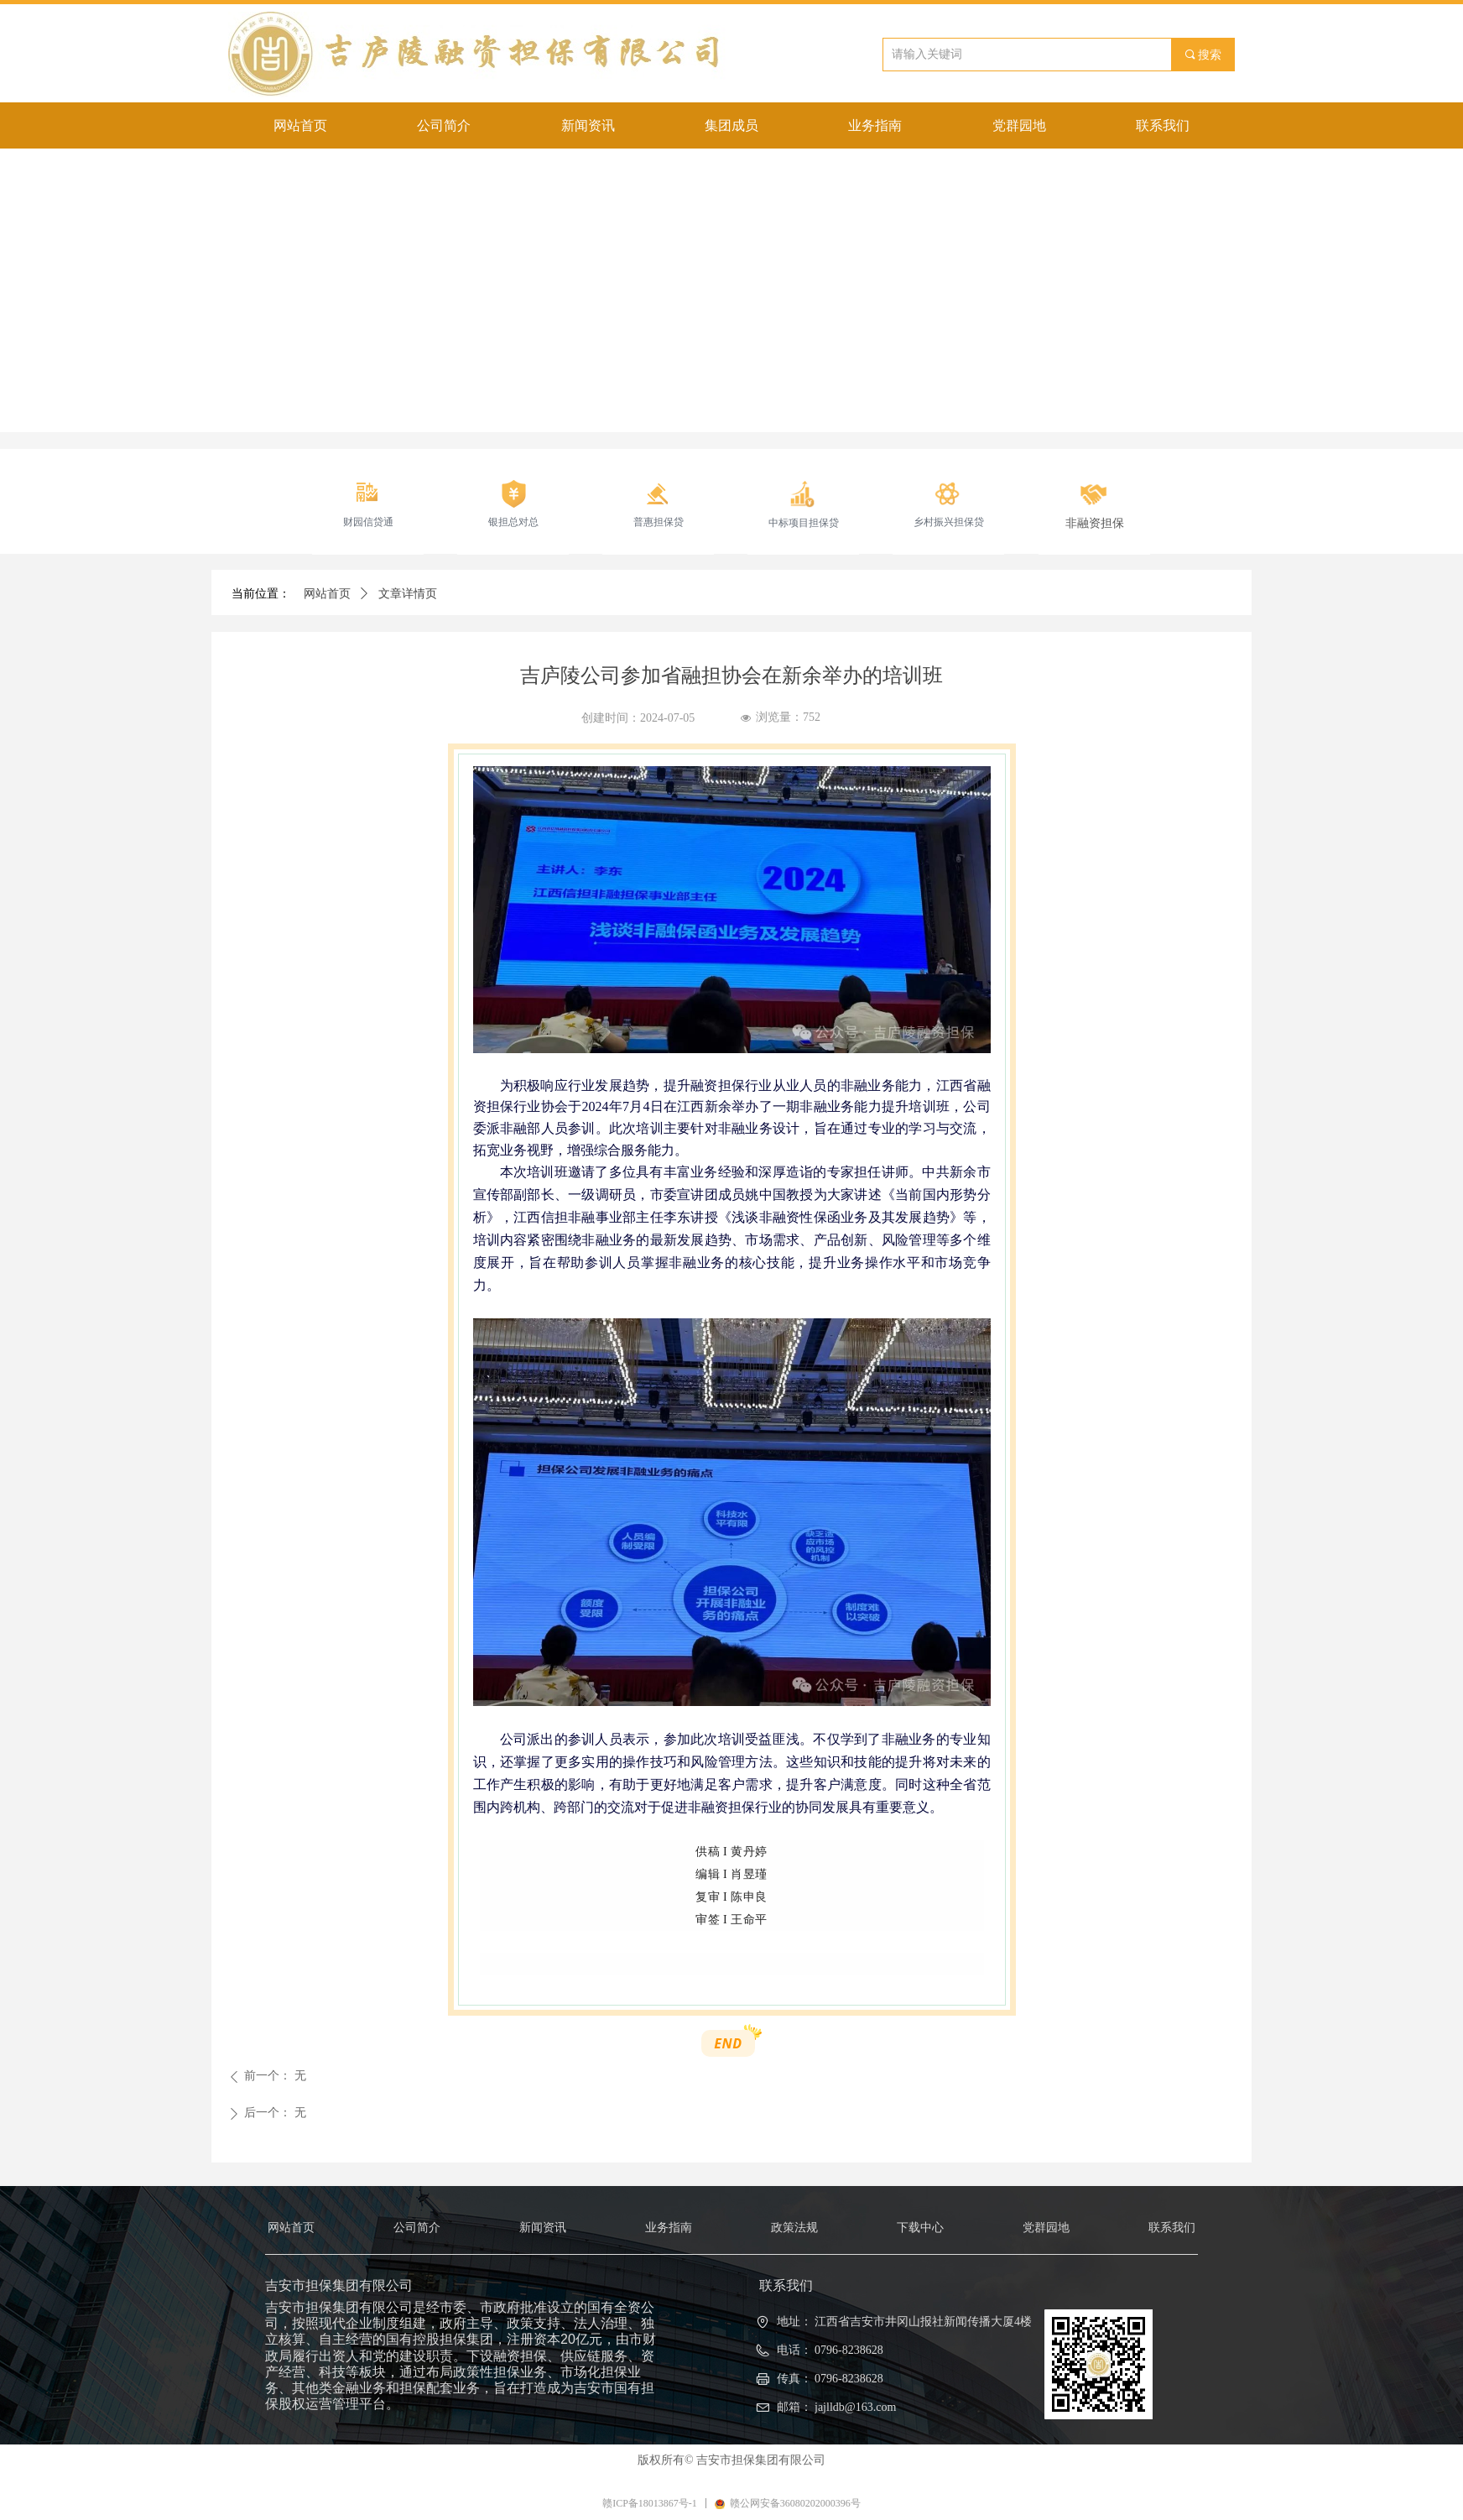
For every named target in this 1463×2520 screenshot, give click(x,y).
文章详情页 (407, 593)
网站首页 (327, 593)
